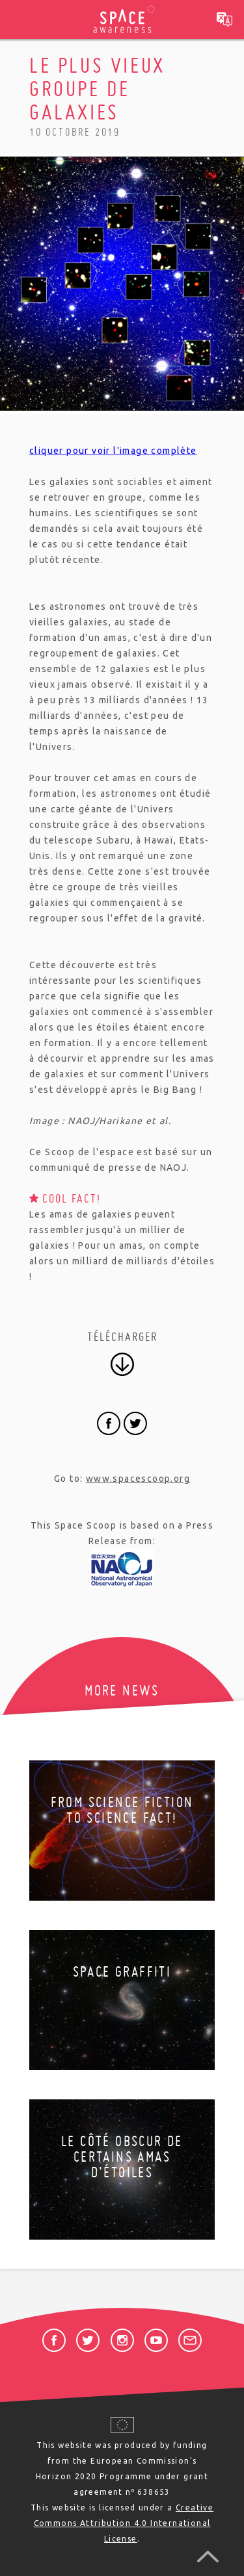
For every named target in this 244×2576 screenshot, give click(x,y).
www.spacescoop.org (138, 1478)
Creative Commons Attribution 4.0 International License (124, 2523)
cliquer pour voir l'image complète (113, 450)
